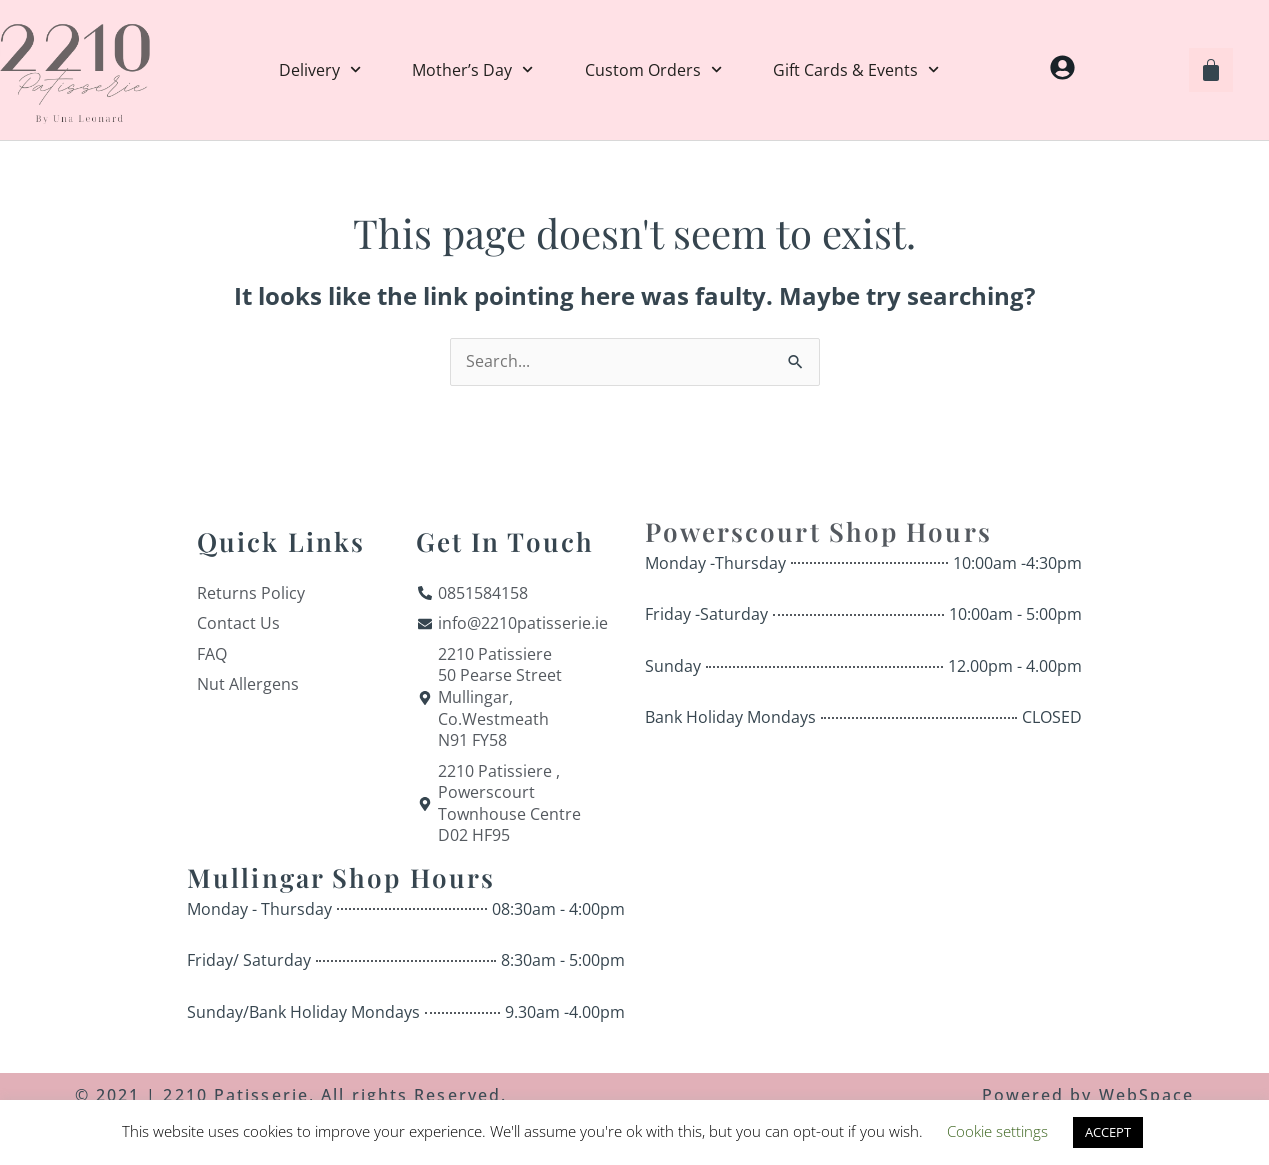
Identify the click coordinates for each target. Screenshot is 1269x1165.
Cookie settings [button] (997, 1131)
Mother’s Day (472, 70)
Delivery (320, 70)
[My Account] (1062, 67)
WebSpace (1147, 1095)
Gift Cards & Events (856, 70)
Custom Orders (653, 70)
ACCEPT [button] (1108, 1132)
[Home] (75, 70)
